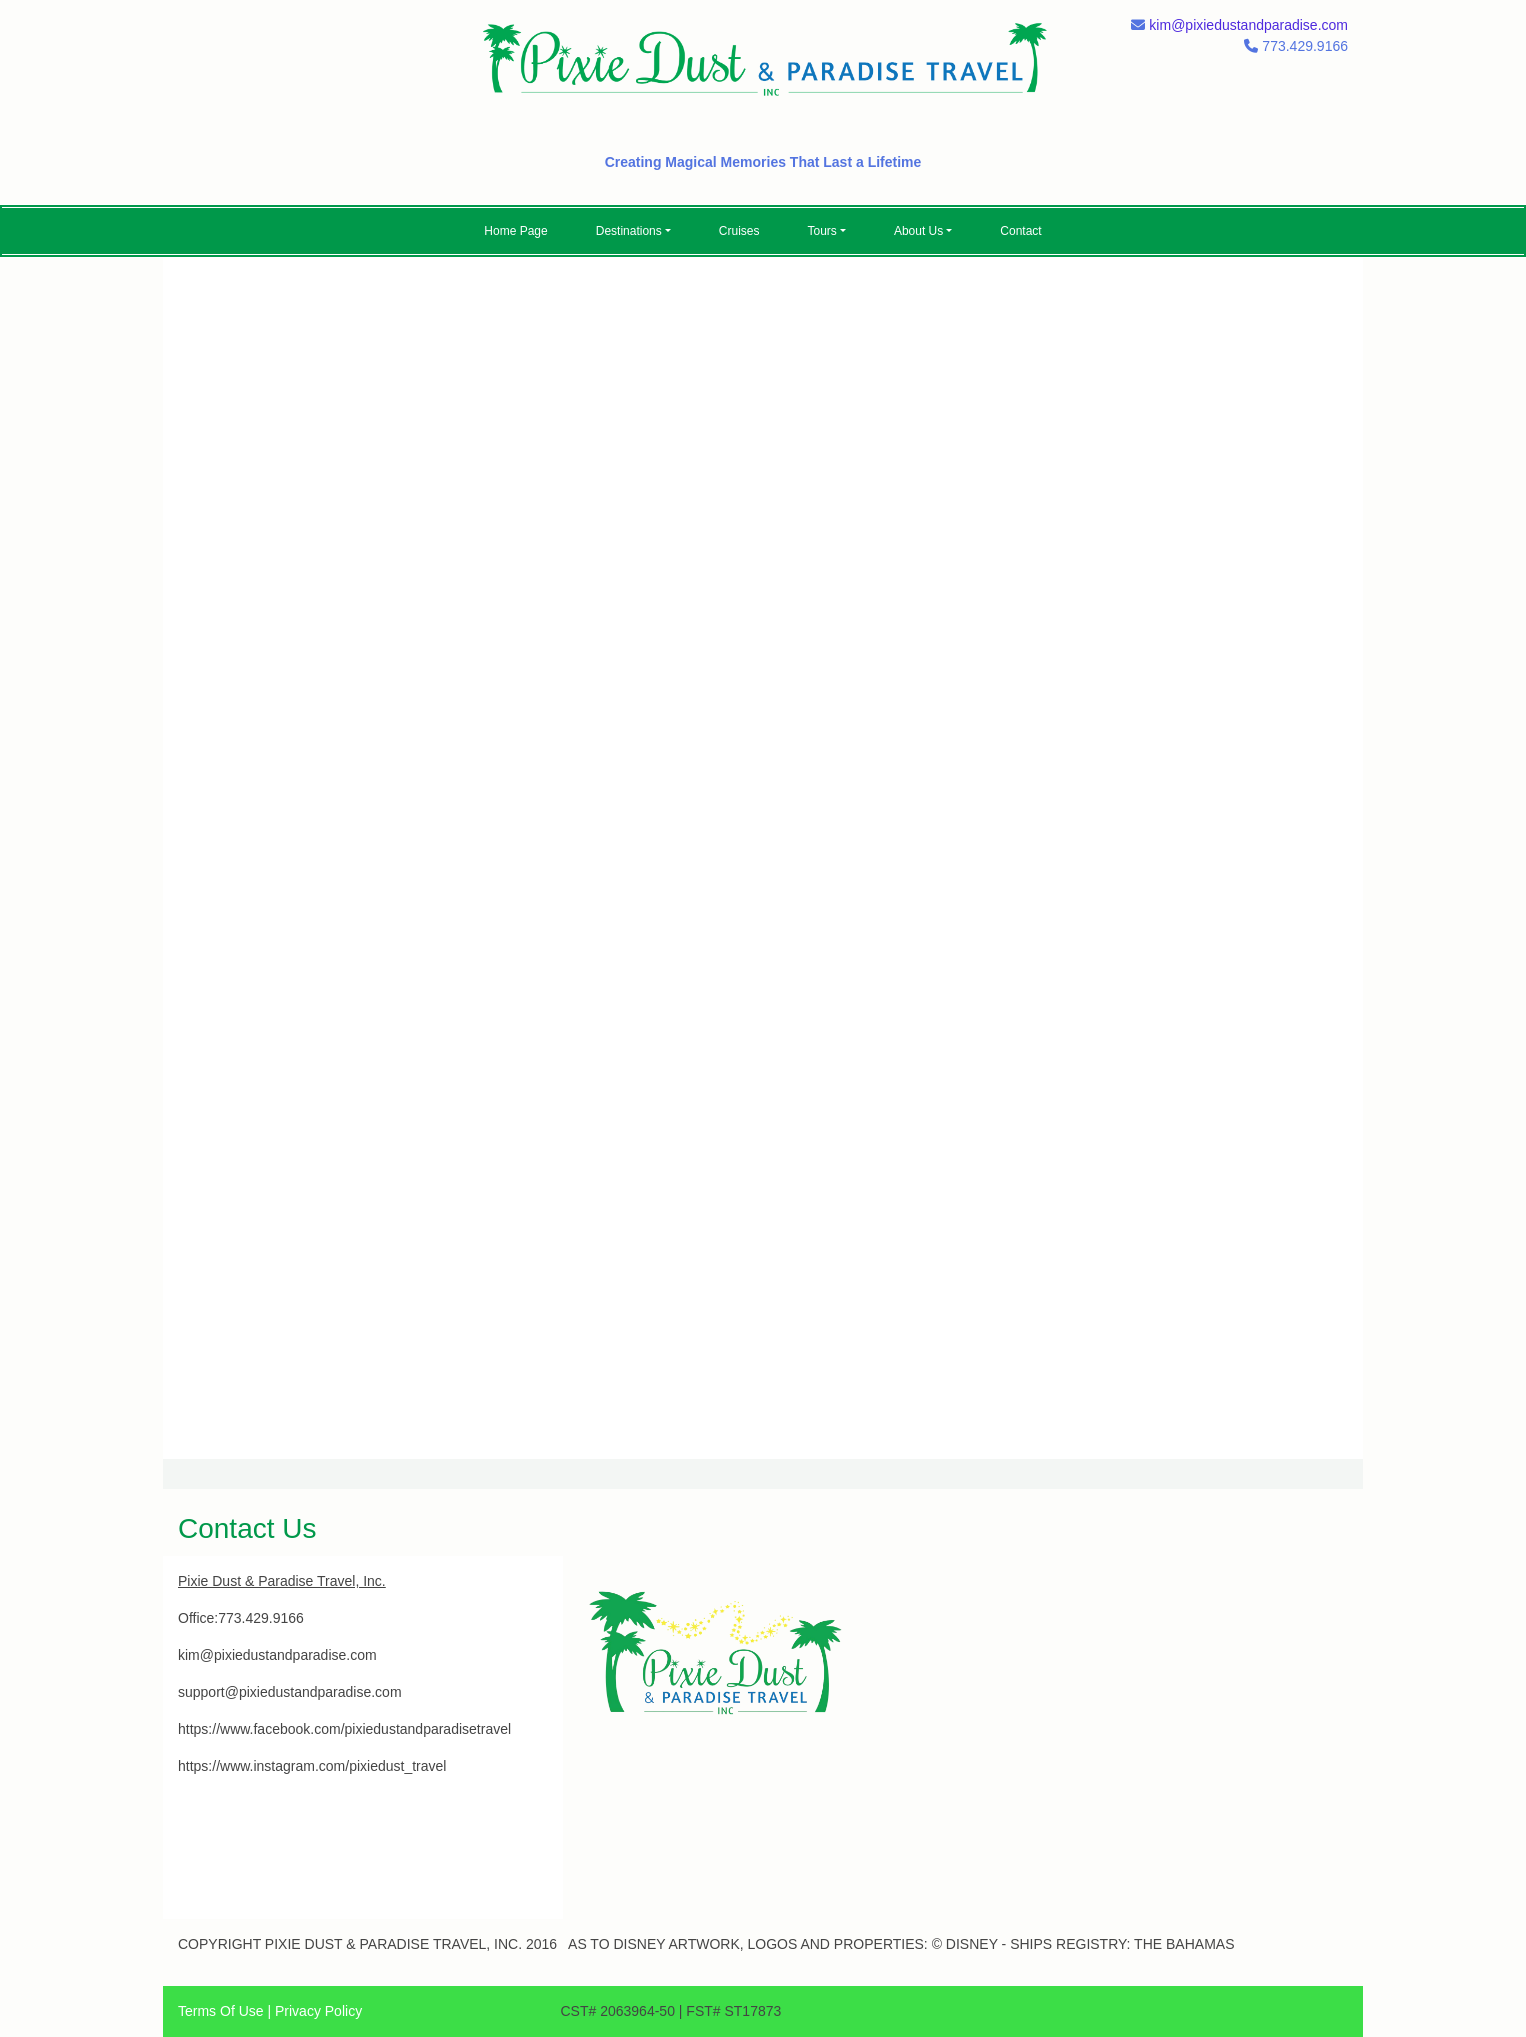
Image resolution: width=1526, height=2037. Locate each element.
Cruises (739, 231)
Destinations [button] (629, 231)
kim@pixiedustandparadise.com (1248, 25)
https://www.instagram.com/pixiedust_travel (312, 1766)
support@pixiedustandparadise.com (290, 1692)
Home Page (515, 231)
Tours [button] (822, 231)
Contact (1020, 231)
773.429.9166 (261, 1618)
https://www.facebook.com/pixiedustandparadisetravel (344, 1729)
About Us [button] (918, 231)
